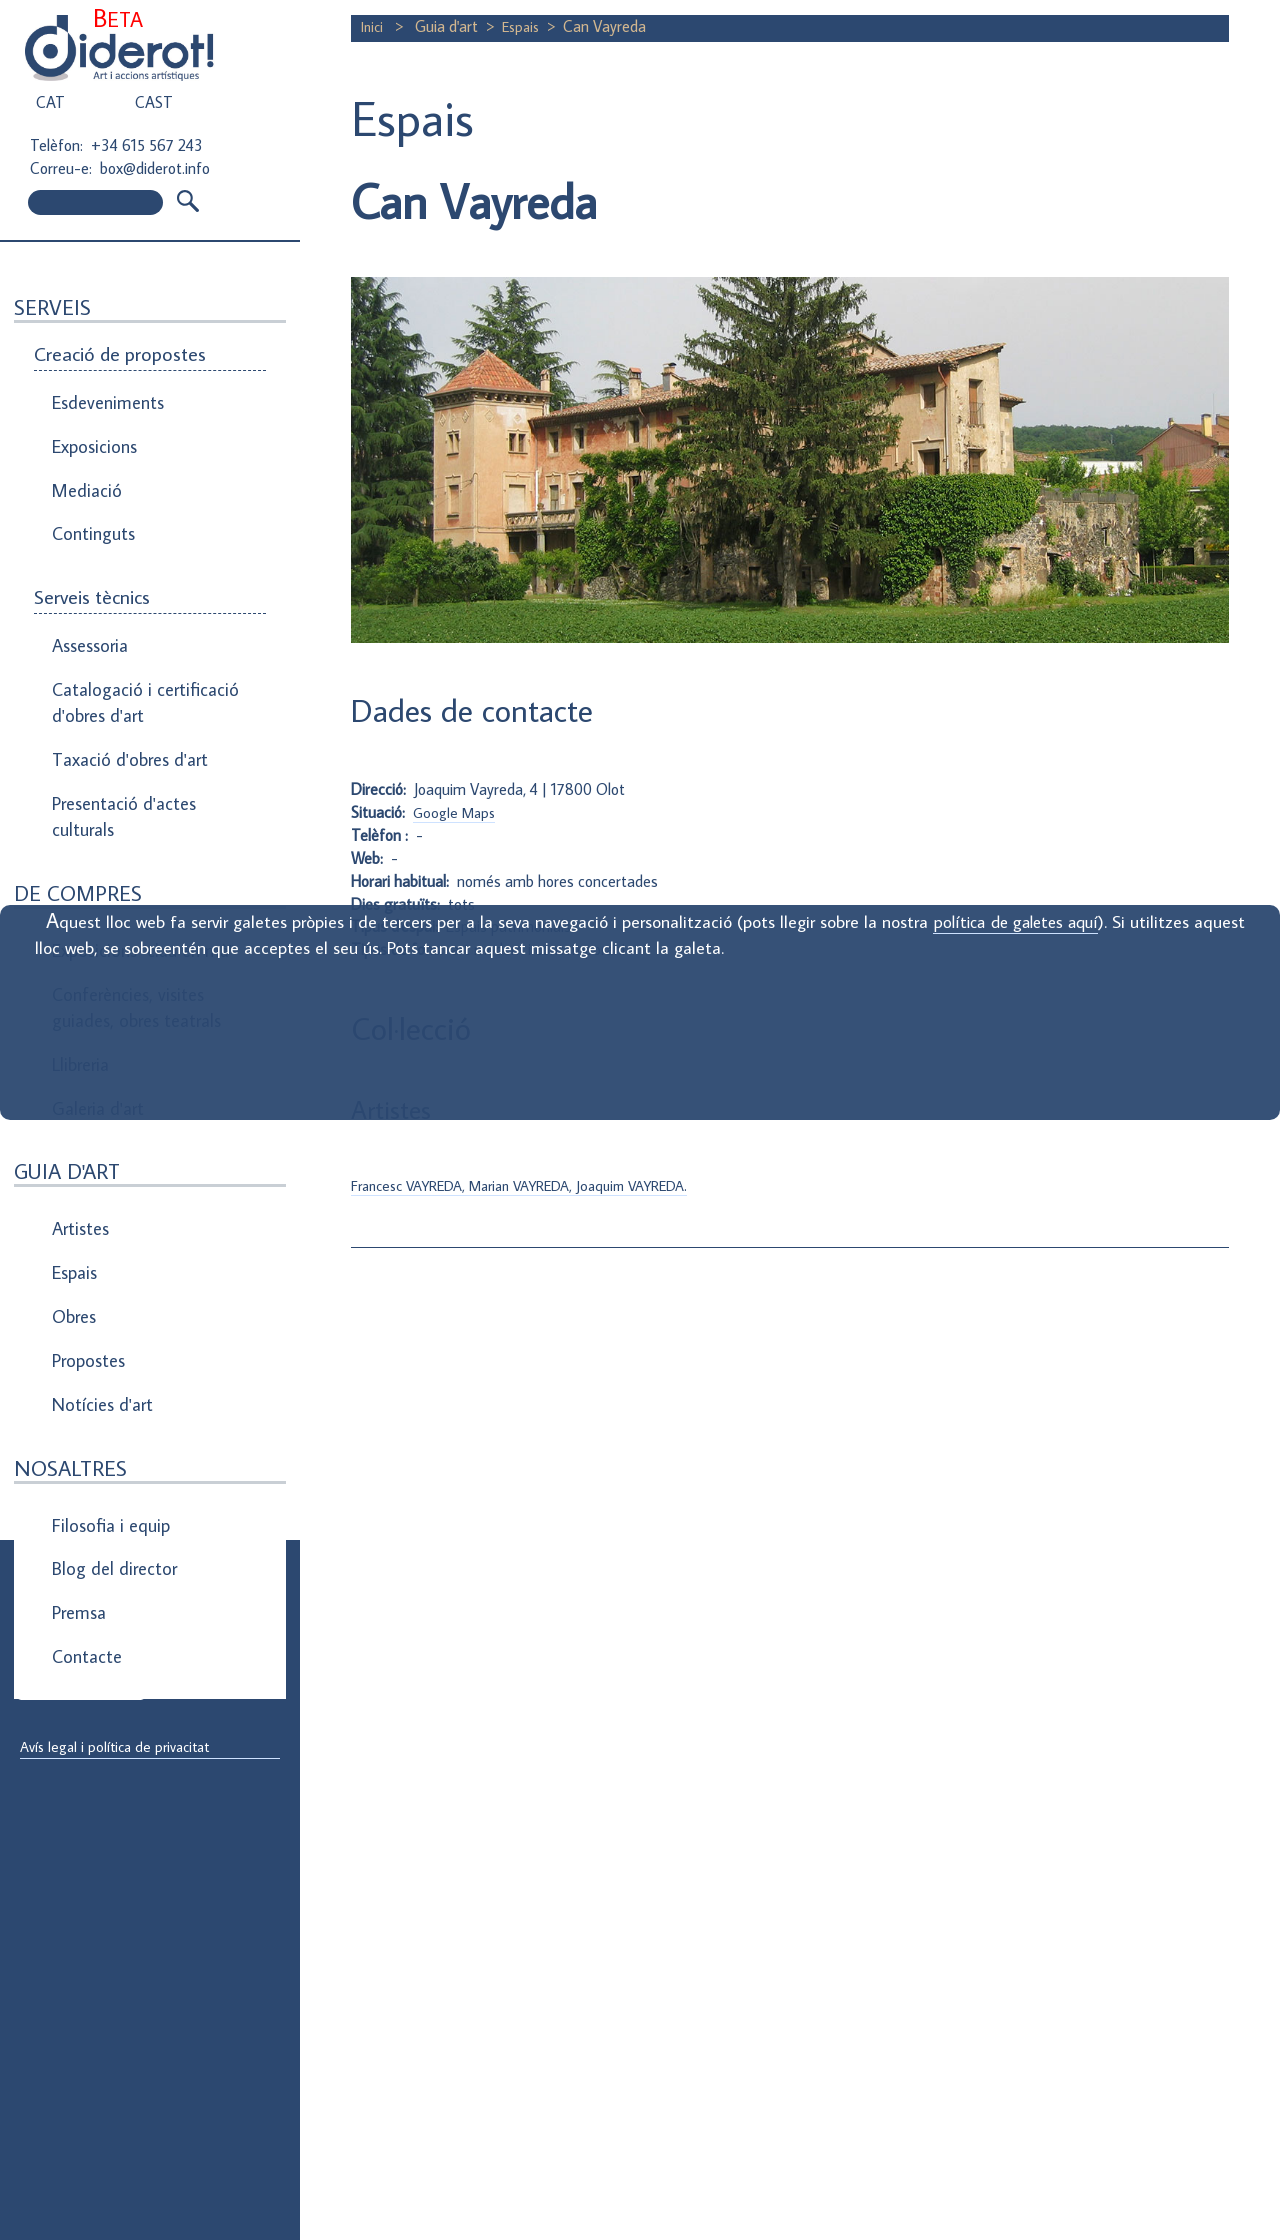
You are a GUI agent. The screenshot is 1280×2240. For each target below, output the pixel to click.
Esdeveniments (104, 398)
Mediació (83, 466)
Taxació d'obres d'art (124, 694)
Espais (74, 1135)
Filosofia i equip (106, 1348)
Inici (375, 26)
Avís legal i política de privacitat (123, 1748)
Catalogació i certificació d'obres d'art (136, 648)
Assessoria (88, 602)
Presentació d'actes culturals (119, 741)
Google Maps (457, 812)
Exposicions (92, 432)
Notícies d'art (99, 1237)
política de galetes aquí (1060, 921)
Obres (73, 1169)
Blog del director (110, 1382)
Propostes (88, 1203)
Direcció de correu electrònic (117, 1611)
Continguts (91, 500)
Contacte (84, 1450)
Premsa (78, 1416)
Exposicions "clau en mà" (137, 863)
